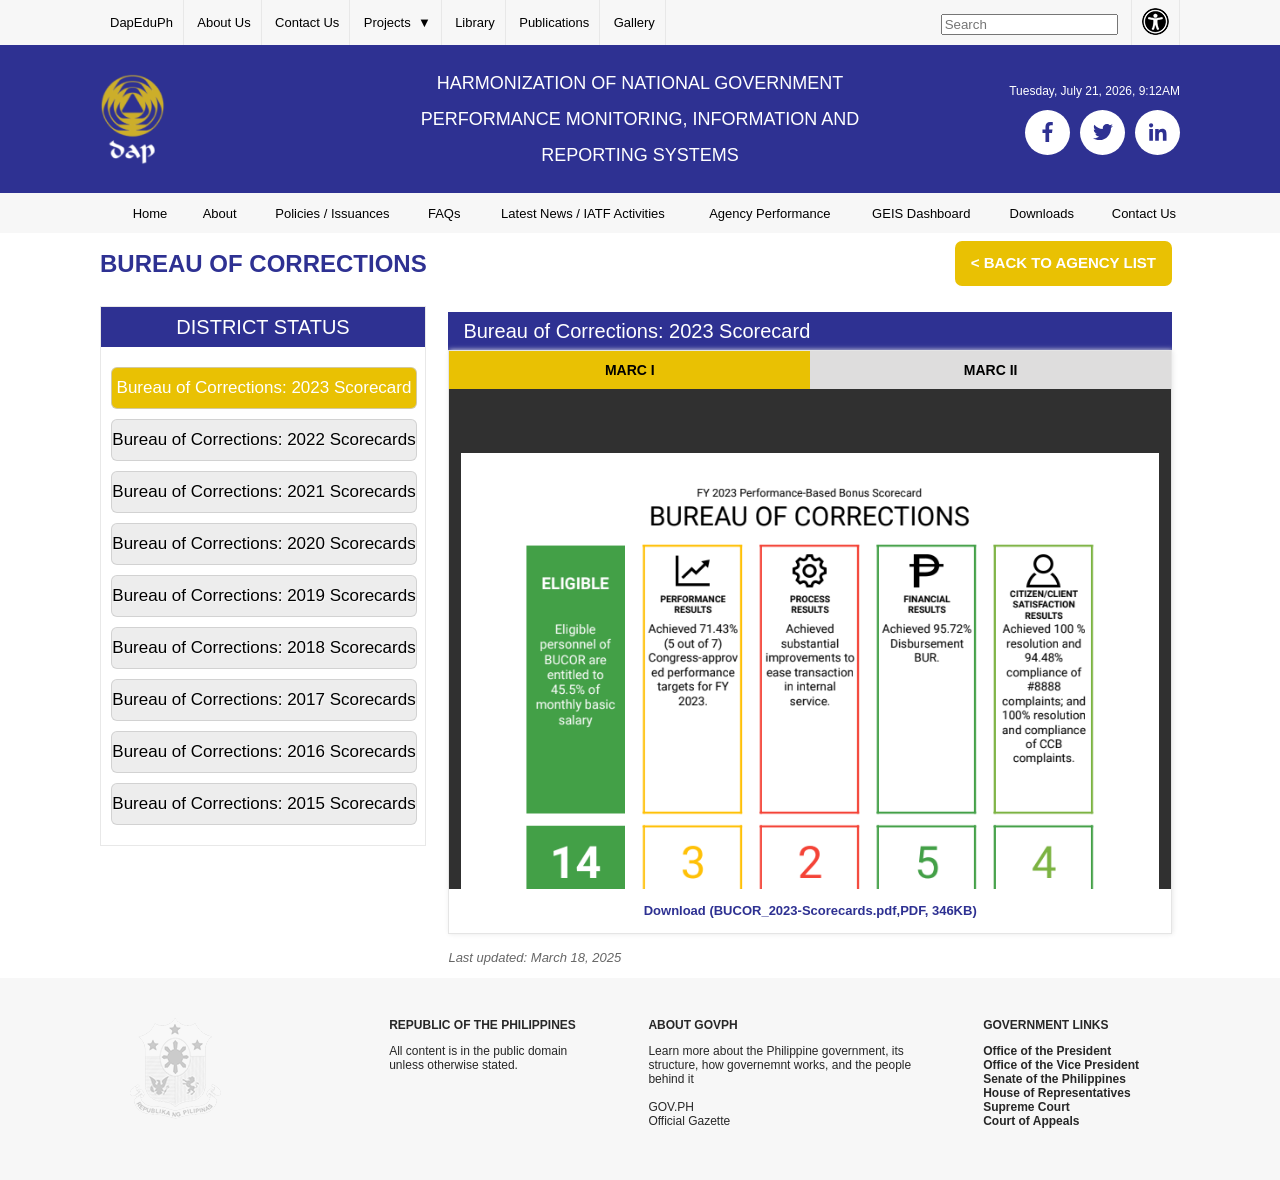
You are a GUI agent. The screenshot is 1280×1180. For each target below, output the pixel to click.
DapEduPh (141, 22)
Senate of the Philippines (1054, 1079)
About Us (223, 22)
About (220, 213)
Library (475, 22)
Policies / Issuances (332, 213)
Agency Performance (769, 213)
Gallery (634, 22)
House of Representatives (1056, 1093)
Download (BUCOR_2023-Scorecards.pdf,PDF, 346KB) (810, 910)
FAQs (444, 213)
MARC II (991, 370)
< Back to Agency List (1063, 262)
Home (150, 213)
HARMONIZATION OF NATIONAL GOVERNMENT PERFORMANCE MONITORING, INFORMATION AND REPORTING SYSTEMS (640, 119)
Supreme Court (1026, 1107)
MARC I (630, 370)
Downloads (1042, 213)
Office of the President (1047, 1051)
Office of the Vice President (1061, 1065)
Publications (554, 22)
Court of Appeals (1031, 1121)
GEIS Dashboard (921, 213)
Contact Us (307, 22)
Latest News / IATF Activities (583, 213)
